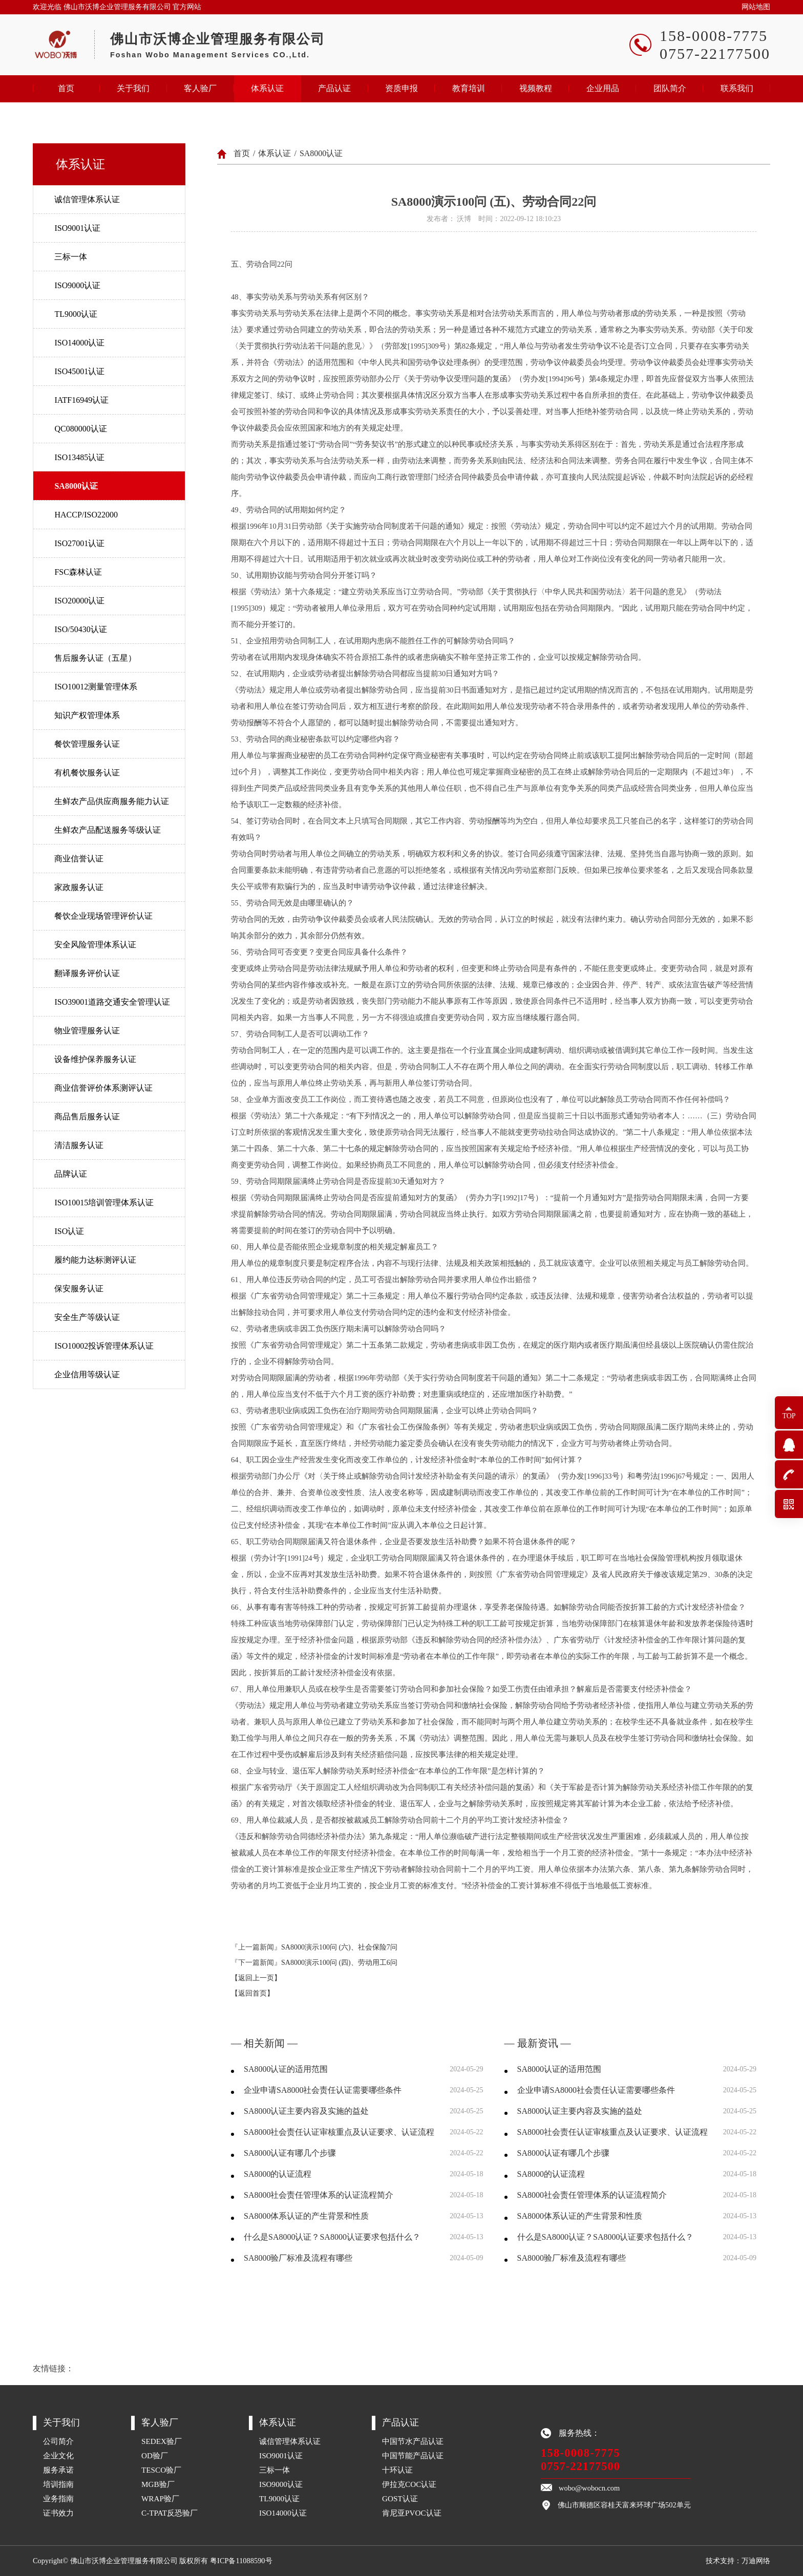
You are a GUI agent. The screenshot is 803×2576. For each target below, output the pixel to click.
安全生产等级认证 (87, 1317)
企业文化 (58, 2455)
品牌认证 (70, 1174)
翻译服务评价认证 (87, 973)
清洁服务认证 (78, 1145)
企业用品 (602, 88)
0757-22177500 (580, 2466)
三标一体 (70, 256)
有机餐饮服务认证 (87, 772)
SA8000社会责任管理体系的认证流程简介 (318, 2195)
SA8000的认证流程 (277, 2174)
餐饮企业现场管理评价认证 (103, 916)
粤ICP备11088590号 (241, 2561)
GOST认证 (400, 2498)
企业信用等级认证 (87, 1374)
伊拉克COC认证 (409, 2484)
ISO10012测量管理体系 (95, 686)
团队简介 (669, 88)
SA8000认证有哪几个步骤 (290, 2153)
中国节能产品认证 (412, 2455)
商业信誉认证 (78, 858)
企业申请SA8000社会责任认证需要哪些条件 (323, 2090)
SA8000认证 (75, 486)
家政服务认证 (78, 887)
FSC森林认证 (77, 572)
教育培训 (468, 88)
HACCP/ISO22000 (86, 514)
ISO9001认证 (77, 228)
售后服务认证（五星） (95, 658)
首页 (66, 88)
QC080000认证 (80, 428)
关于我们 (133, 88)
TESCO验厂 (161, 2469)
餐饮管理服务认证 (87, 744)
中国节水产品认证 (412, 2441)
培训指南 (58, 2484)
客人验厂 (200, 88)
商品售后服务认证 (87, 1116)
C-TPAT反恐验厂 (169, 2512)
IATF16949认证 (81, 400)
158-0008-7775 (580, 2453)
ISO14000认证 (79, 342)
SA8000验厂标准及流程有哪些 (298, 2258)
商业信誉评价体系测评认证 (103, 1088)
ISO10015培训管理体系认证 (104, 1202)
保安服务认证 (78, 1288)
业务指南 (58, 2498)
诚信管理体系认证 (87, 199)
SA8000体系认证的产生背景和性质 (306, 2216)
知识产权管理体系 (87, 715)
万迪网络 (756, 2561)
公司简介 (58, 2441)
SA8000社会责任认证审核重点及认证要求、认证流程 (339, 2132)
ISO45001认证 (79, 371)
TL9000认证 (75, 314)
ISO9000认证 (77, 285)
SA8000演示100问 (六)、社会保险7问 (339, 1947)
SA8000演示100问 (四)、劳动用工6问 (339, 1962)
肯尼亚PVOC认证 (411, 2512)
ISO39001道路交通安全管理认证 (112, 1002)
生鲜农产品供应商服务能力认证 (111, 801)
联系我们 (737, 88)
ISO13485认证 (79, 457)
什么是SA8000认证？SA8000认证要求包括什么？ (332, 2237)
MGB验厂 (158, 2484)
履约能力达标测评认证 (95, 1259)
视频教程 (535, 88)
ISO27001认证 (79, 543)
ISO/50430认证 (80, 629)
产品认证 (334, 88)
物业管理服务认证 (87, 1030)
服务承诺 (58, 2469)
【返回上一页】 (256, 1978)
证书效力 (58, 2512)
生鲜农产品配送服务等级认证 (107, 830)
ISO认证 (69, 1231)
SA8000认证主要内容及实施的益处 (306, 2111)
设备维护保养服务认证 (95, 1059)
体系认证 (267, 88)
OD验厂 (154, 2455)
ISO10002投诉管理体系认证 (104, 1345)
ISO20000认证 (79, 600)
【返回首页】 (252, 1993)
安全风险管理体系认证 (95, 944)
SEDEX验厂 (161, 2441)
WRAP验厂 (160, 2498)
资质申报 (401, 88)
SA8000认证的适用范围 (286, 2069)
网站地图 (756, 7)
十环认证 (397, 2469)
